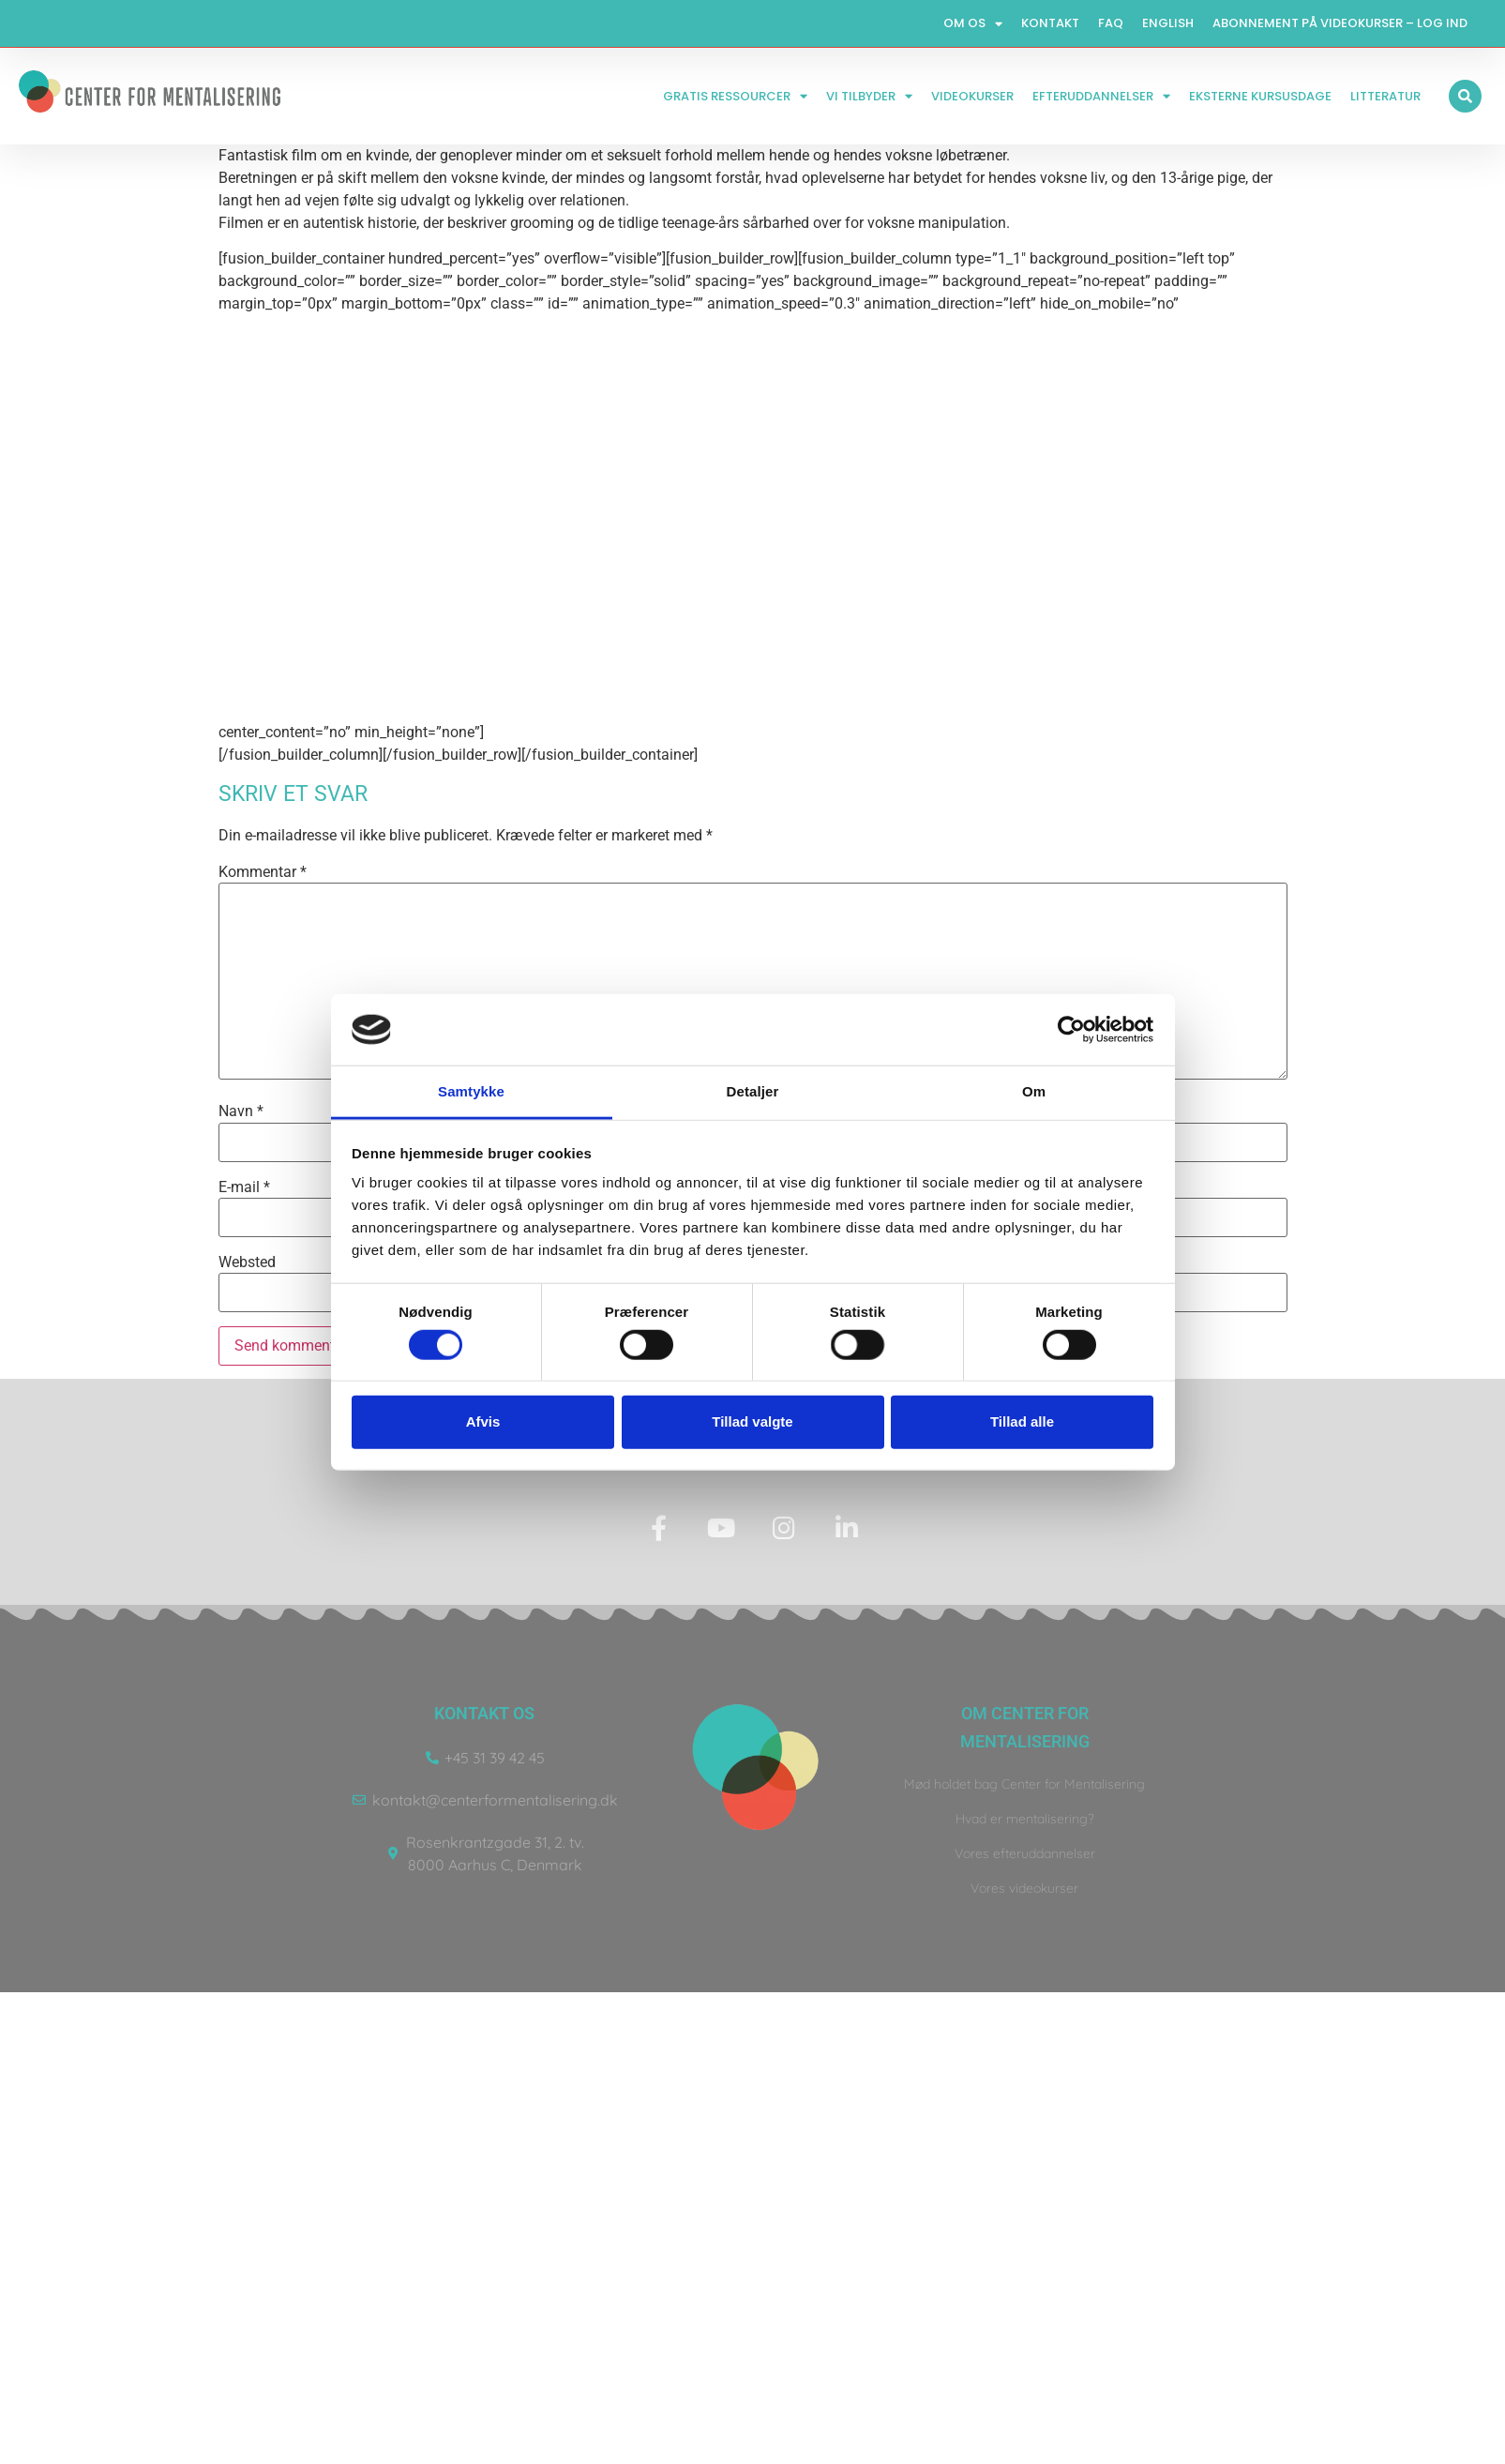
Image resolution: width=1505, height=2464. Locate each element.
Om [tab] (1034, 1091)
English (1168, 23)
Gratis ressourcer (735, 96)
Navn (240, 1111)
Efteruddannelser (1101, 96)
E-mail (244, 1187)
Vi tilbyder (869, 96)
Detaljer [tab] (753, 1091)
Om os (972, 23)
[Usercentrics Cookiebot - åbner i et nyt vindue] (1071, 1030)
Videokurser (972, 96)
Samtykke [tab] (471, 1091)
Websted (247, 1262)
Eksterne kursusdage (1260, 96)
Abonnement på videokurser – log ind (1339, 23)
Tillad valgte (752, 1421)
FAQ (1110, 23)
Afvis (483, 1421)
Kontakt (1050, 23)
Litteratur (1385, 96)
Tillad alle (1022, 1421)
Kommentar (262, 872)
